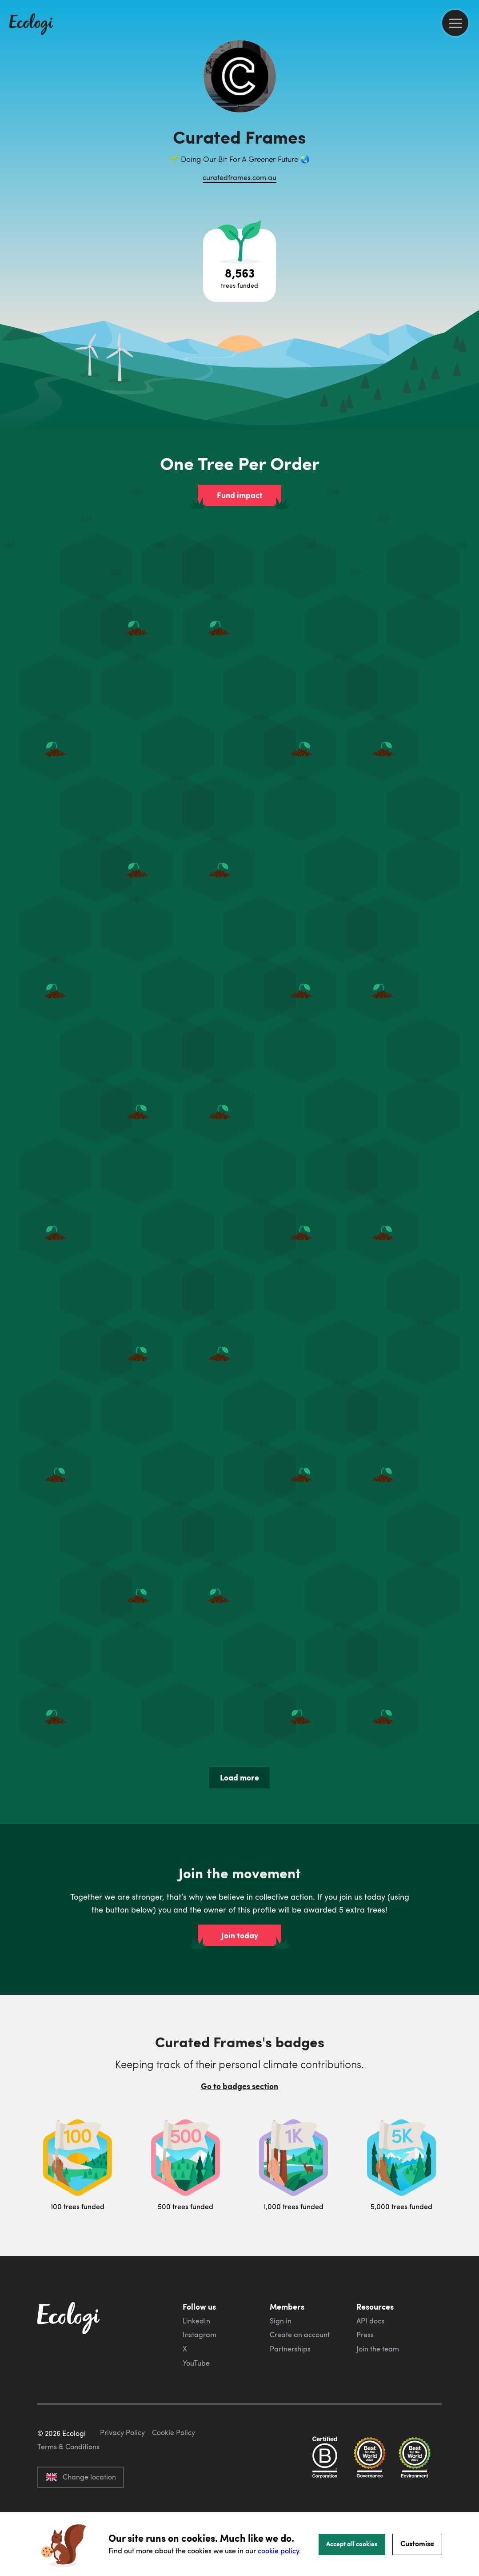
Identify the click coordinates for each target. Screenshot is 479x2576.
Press (365, 2334)
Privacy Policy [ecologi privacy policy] (122, 2474)
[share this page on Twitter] (468, 145)
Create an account (300, 2334)
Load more (239, 1777)
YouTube (196, 2363)
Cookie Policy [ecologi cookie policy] (173, 2474)
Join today (239, 1935)
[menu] (455, 23)
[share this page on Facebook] (468, 126)
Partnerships (290, 2348)
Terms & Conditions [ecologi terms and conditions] (68, 2488)
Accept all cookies (352, 2543)
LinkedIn (196, 2320)
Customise (417, 2543)
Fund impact (240, 495)
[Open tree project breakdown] (239, 265)
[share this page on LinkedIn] (468, 164)
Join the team (377, 2348)
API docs (370, 2320)
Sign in (280, 2320)
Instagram (199, 2334)
